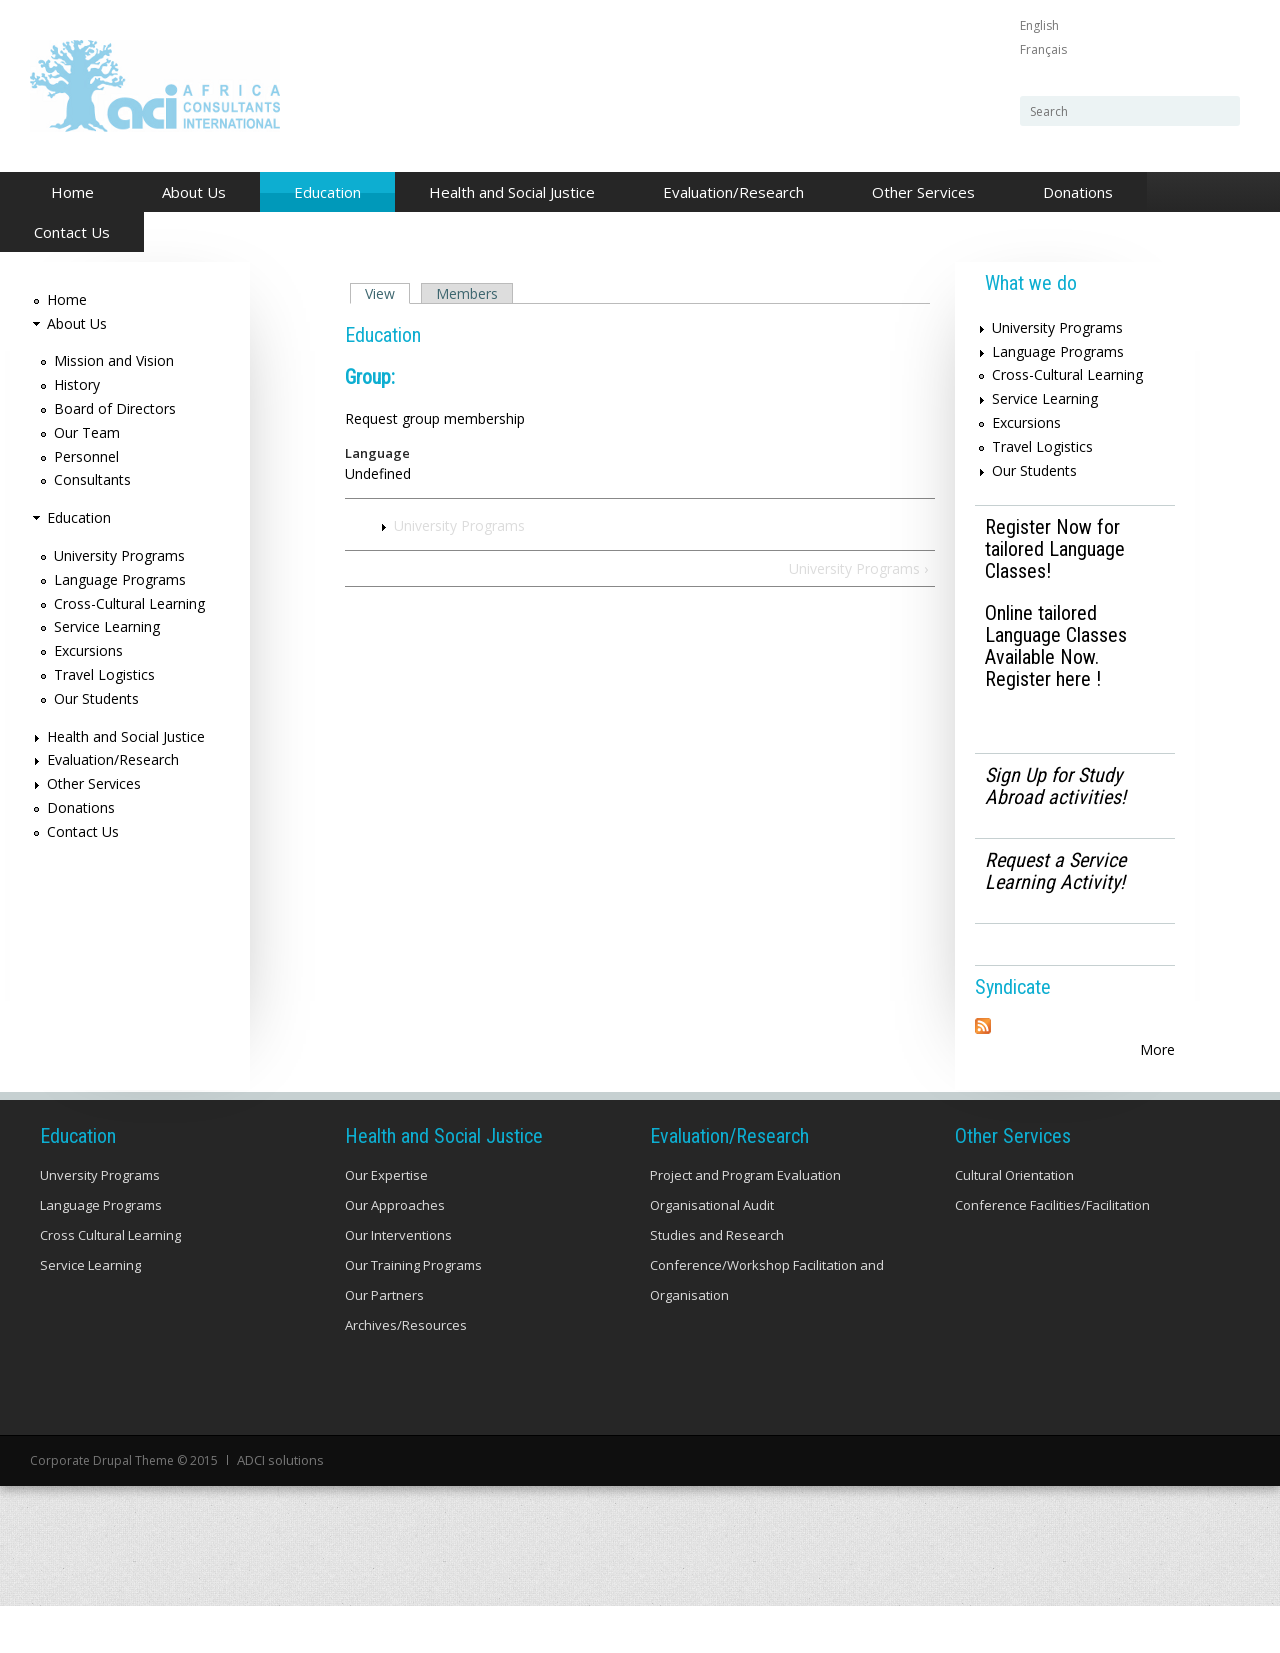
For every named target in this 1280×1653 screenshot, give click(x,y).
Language (377, 453)
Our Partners (384, 1344)
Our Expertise (386, 1224)
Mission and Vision (114, 360)
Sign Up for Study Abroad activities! (1055, 786)
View (387, 293)
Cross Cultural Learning (110, 1284)
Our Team (87, 432)
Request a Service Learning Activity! (1055, 871)
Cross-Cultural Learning (129, 603)
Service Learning (107, 626)
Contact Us (72, 232)
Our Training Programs (413, 1314)
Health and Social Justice (506, 193)
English (1039, 25)
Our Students (96, 698)
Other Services (918, 193)
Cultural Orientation (1014, 1224)
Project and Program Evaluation (745, 1224)
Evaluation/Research (728, 193)
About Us (188, 193)
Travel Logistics (104, 674)
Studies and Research (717, 1284)
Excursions (88, 650)
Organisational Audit (712, 1254)
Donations (1078, 192)
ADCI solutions (278, 1508)
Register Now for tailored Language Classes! (1055, 549)
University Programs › (858, 568)
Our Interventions (398, 1284)
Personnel (86, 456)
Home (72, 192)
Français (1043, 49)
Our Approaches (395, 1254)
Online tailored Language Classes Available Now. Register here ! (1056, 646)
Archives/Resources (406, 1374)
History (77, 384)
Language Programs (120, 579)
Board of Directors (115, 408)
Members (467, 293)
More (1157, 1049)
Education (322, 193)
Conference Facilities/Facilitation (1052, 1254)
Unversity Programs (100, 1224)
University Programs (459, 525)
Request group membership (435, 418)
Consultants (92, 479)
